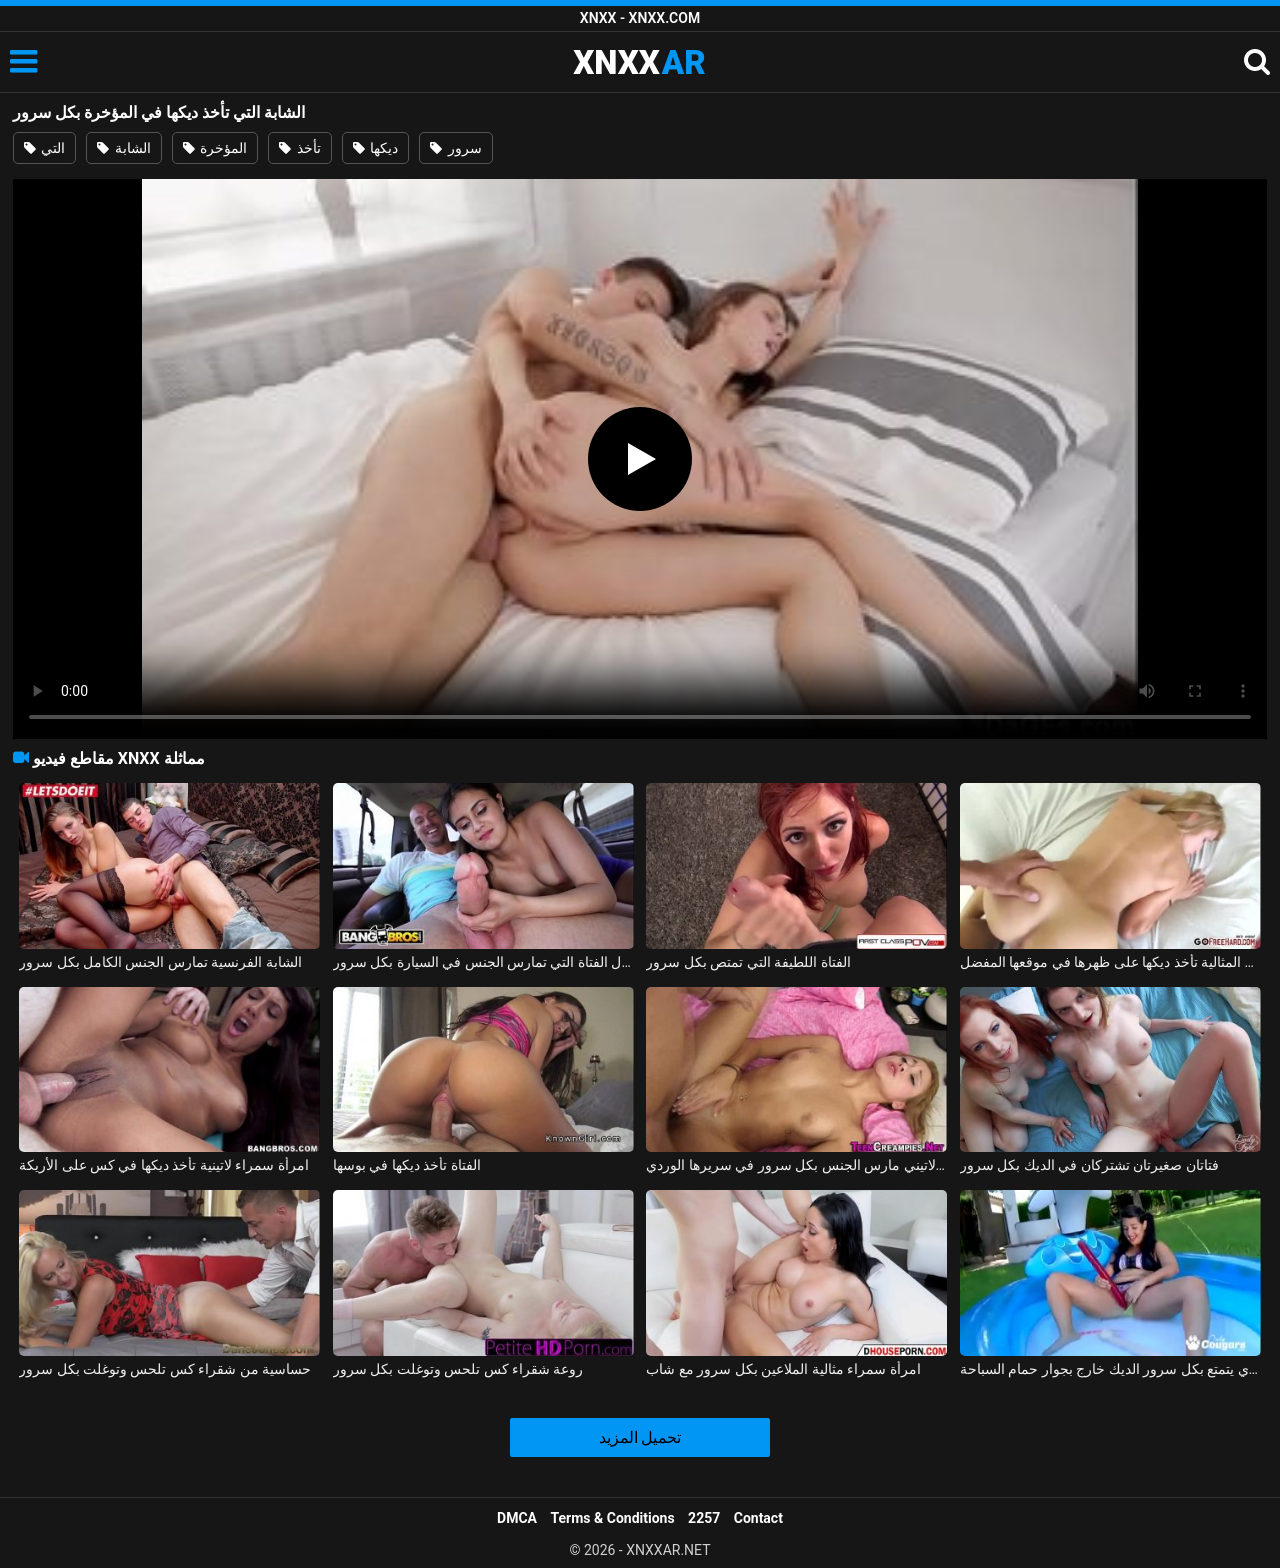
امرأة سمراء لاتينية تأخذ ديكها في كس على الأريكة (164, 1165)
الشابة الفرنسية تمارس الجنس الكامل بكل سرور (160, 962)
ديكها (375, 148)
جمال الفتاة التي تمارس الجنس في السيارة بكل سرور (483, 962)
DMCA (517, 1518)
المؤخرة (215, 148)
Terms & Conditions (613, 1518)
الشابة (123, 148)
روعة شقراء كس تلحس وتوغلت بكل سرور (458, 1369)
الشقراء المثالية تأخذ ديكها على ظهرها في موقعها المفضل (1110, 962)
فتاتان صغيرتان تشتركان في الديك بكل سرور (1089, 1165)
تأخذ (299, 148)
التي (44, 148)
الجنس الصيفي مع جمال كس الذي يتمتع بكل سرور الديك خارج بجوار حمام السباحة (1110, 1369)
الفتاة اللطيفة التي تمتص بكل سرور (748, 962)
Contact (758, 1518)
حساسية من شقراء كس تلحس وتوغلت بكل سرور (165, 1369)
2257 (704, 1518)
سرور (455, 148)
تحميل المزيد (640, 1437)
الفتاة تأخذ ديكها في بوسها (407, 1165)
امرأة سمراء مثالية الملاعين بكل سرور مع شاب (783, 1369)
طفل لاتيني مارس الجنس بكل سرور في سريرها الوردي (796, 1165)
